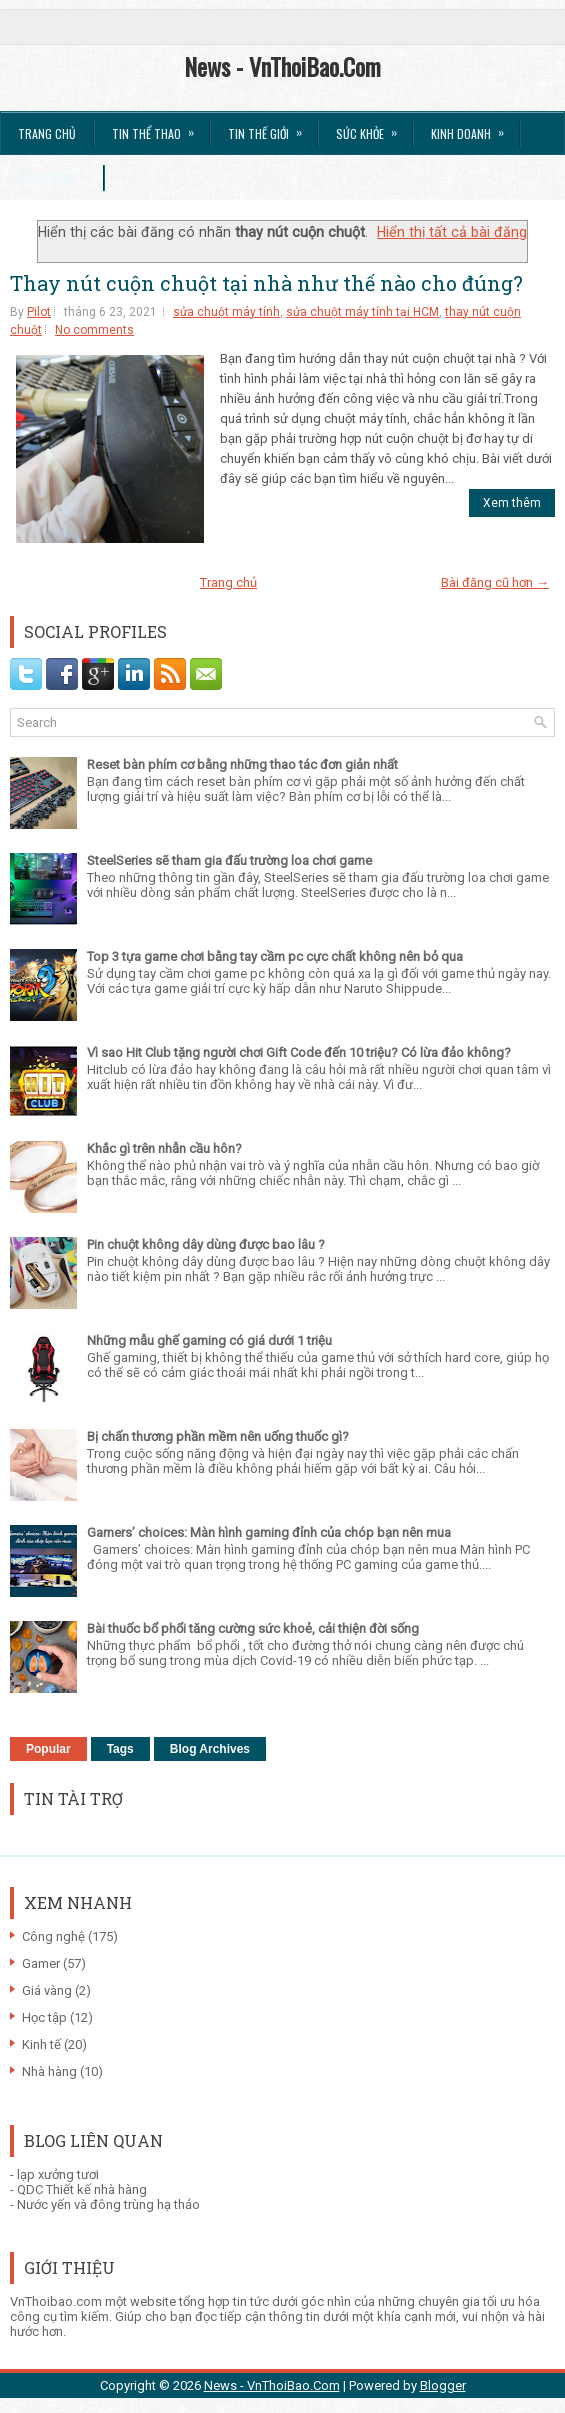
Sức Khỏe (373, 127)
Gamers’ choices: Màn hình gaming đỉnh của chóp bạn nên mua (269, 1532)
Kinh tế (41, 2044)
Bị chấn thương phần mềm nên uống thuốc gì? (218, 1436)
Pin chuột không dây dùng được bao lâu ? (206, 1244)
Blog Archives (210, 1749)
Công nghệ (53, 1936)
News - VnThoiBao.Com (282, 66)
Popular (48, 1749)
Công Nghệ (59, 171)
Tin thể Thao (159, 127)
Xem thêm (512, 503)
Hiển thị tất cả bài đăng (452, 232)
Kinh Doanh (474, 127)
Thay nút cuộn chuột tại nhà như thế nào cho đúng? (266, 283)
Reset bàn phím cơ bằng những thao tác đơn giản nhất (242, 764)
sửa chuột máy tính (226, 312)
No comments (94, 330)
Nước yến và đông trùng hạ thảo (108, 2204)
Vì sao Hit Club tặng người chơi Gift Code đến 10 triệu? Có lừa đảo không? (299, 1052)
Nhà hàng (49, 2071)
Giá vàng (47, 1990)
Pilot (39, 312)
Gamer (41, 1963)
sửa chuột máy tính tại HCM (362, 312)
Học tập (44, 2017)
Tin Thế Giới (271, 127)
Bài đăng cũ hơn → (495, 582)
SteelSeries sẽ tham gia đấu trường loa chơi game (229, 860)
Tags (120, 1749)
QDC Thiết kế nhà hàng (82, 2189)
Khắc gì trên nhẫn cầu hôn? (164, 1148)
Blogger (443, 2385)
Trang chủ (47, 133)
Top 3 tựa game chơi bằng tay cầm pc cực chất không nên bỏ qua (275, 956)
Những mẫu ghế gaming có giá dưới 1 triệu (209, 1340)
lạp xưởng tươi (58, 2174)
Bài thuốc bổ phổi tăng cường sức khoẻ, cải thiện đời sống (253, 1628)
